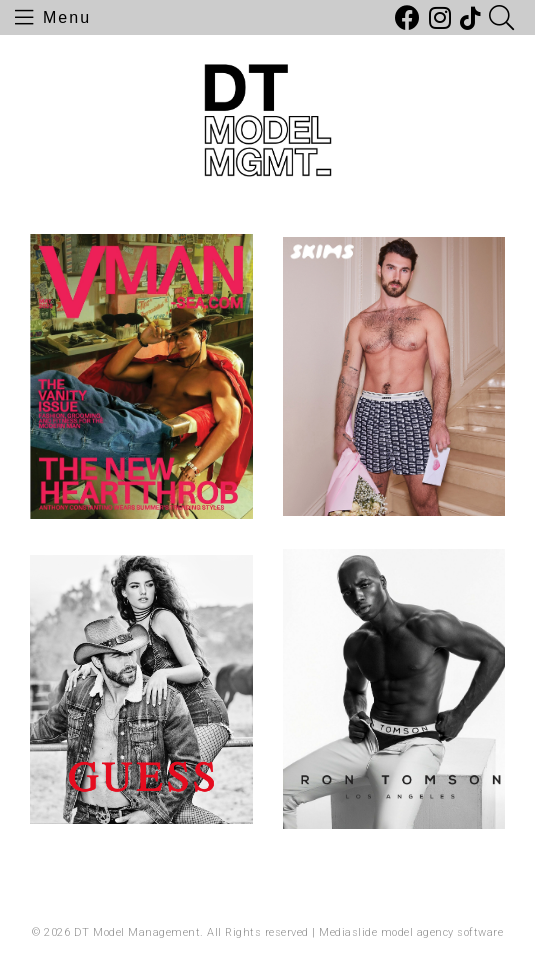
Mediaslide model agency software (411, 932)
